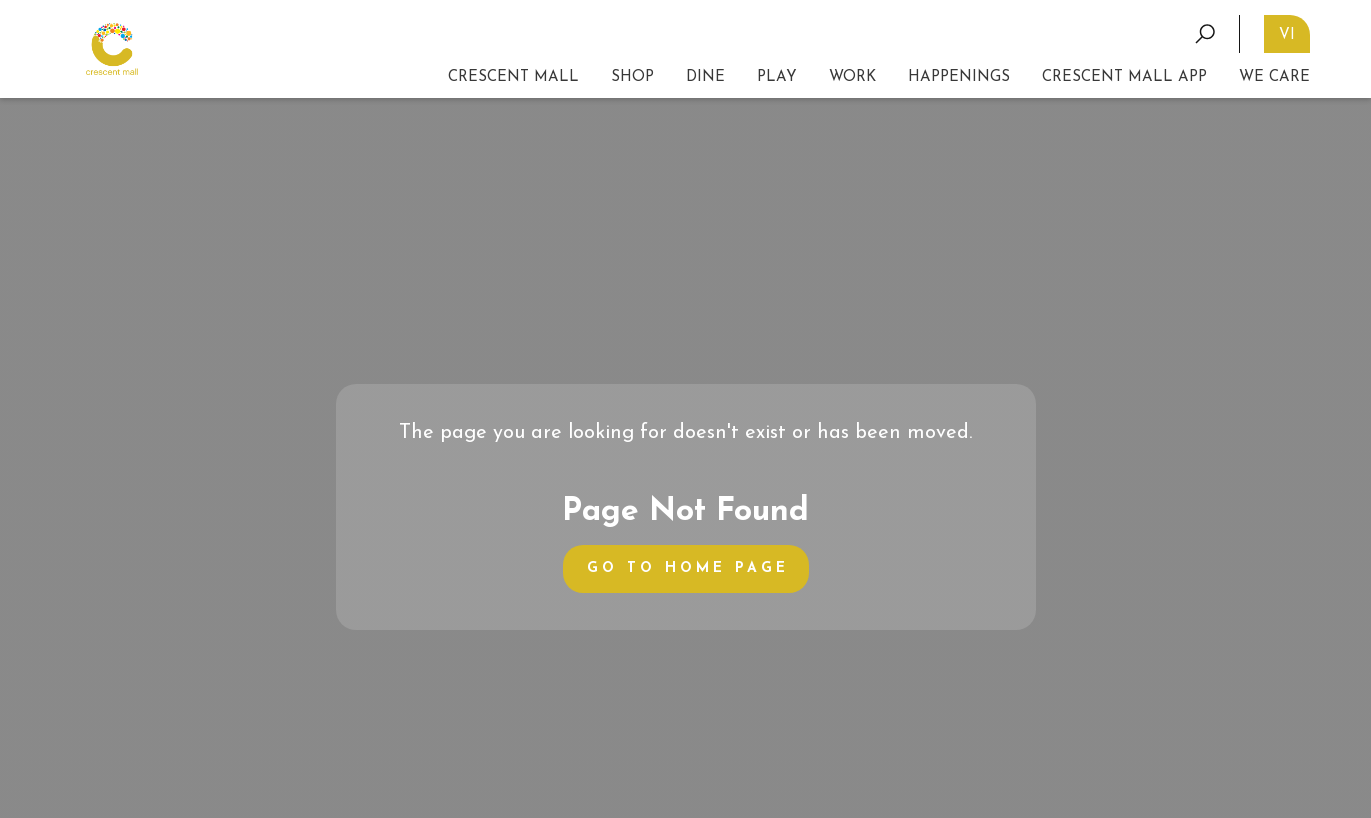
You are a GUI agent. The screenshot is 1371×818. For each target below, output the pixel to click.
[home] (112, 49)
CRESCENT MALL (513, 77)
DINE (705, 77)
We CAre (1274, 77)
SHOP (632, 77)
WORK (852, 77)
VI (1287, 35)
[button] (777, 78)
